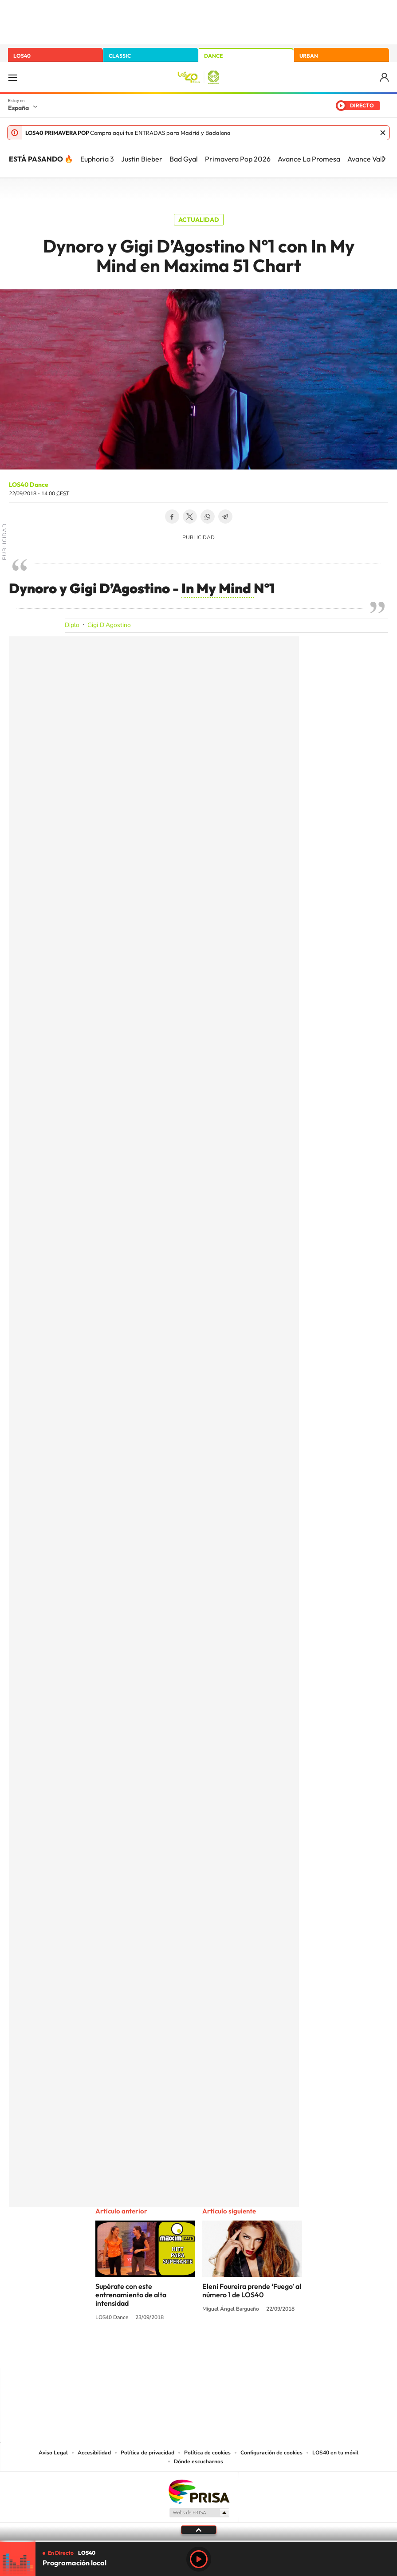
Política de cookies (207, 2452)
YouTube (181, 2350)
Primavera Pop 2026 (238, 158)
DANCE (213, 55)
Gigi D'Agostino (109, 625)
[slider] (198, 2541)
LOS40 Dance (28, 485)
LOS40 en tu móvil (335, 2452)
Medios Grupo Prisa (199, 2512)
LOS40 (22, 55)
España (18, 108)
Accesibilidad (94, 2452)
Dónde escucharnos (198, 2461)
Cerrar (382, 132)
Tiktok (163, 2350)
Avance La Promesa (309, 158)
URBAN (308, 55)
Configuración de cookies (271, 2452)
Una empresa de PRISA (199, 2491)
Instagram (145, 2350)
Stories (252, 2350)
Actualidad (198, 220)
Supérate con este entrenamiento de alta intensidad (130, 2295)
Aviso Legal (53, 2452)
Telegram (225, 516)
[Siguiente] (383, 158)
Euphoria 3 (97, 158)
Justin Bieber (141, 158)
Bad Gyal (183, 158)
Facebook (172, 516)
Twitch (234, 2350)
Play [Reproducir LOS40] (198, 2559)
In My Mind (217, 588)
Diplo (72, 625)
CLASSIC (120, 55)
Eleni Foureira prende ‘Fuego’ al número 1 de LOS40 (251, 2290)
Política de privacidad (147, 2452)
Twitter (190, 516)
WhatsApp (207, 516)
